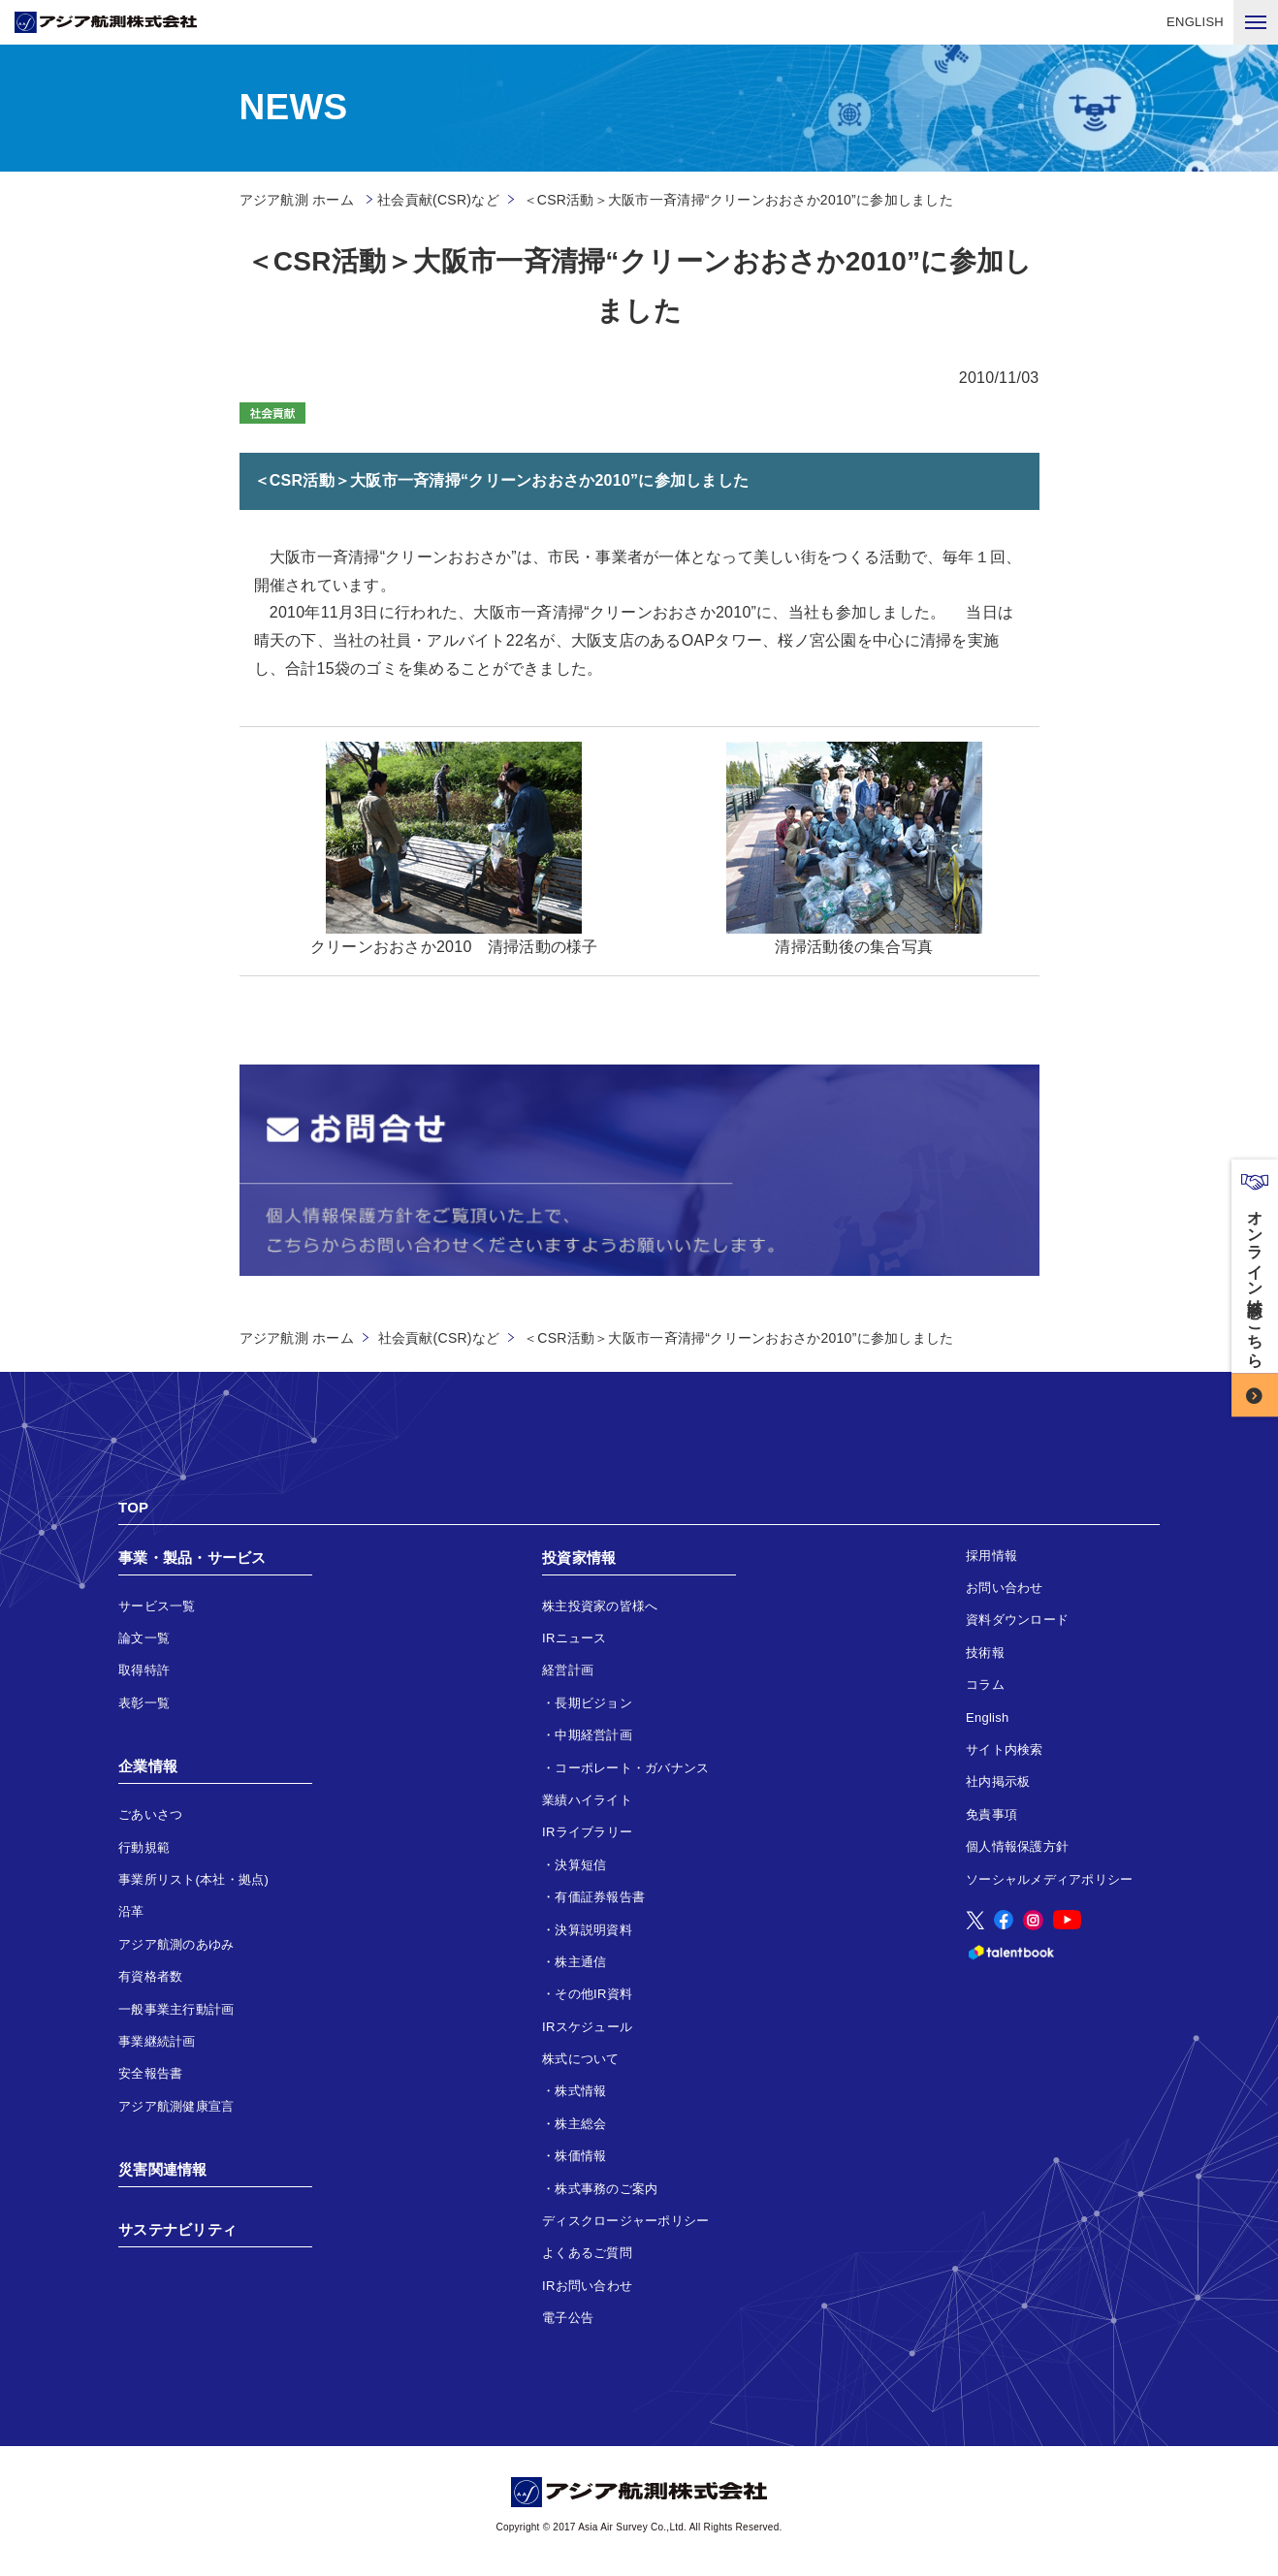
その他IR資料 (593, 1994)
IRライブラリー (587, 1832)
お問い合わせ (1004, 1587)
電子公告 (567, 2317)
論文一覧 (144, 1638)
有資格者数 (150, 1976)
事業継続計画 (157, 2041)
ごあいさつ (150, 1814)
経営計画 (567, 1670)
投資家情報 (579, 1557)
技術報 (985, 1652)
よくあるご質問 (587, 2252)
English (987, 1717)
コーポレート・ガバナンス (632, 1768)
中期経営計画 (593, 1735)
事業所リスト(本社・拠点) (193, 1879)
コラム (985, 1684)
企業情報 (147, 1766)
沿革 (131, 1911)
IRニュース (574, 1638)
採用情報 (991, 1555)
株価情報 (580, 2155)
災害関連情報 (163, 2169)
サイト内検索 (1004, 1749)
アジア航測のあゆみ (176, 1944)
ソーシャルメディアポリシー (1049, 1879)
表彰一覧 (144, 1703)
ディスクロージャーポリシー (625, 2220)
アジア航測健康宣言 (176, 2106)
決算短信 (580, 1865)
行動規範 (144, 1847)
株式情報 (580, 2090)
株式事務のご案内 (606, 2188)
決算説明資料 (593, 1930)
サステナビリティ (177, 2229)
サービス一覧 (157, 1606)
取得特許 (144, 1670)
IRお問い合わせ (587, 2285)
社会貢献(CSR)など (438, 199)
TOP (133, 1507)
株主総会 (580, 2123)
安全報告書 (150, 2073)
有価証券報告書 (600, 1897)
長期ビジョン (593, 1703)
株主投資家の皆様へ (599, 1606)
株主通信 (580, 1962)
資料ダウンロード (1017, 1619)
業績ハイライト (587, 1800)
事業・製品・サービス (192, 1557)
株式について (581, 2058)
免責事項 (991, 1814)
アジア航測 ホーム (297, 1338)
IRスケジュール (587, 2026)
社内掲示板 (998, 1781)
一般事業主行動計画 (176, 2009)
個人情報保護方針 (1017, 1846)
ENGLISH (1195, 22)
